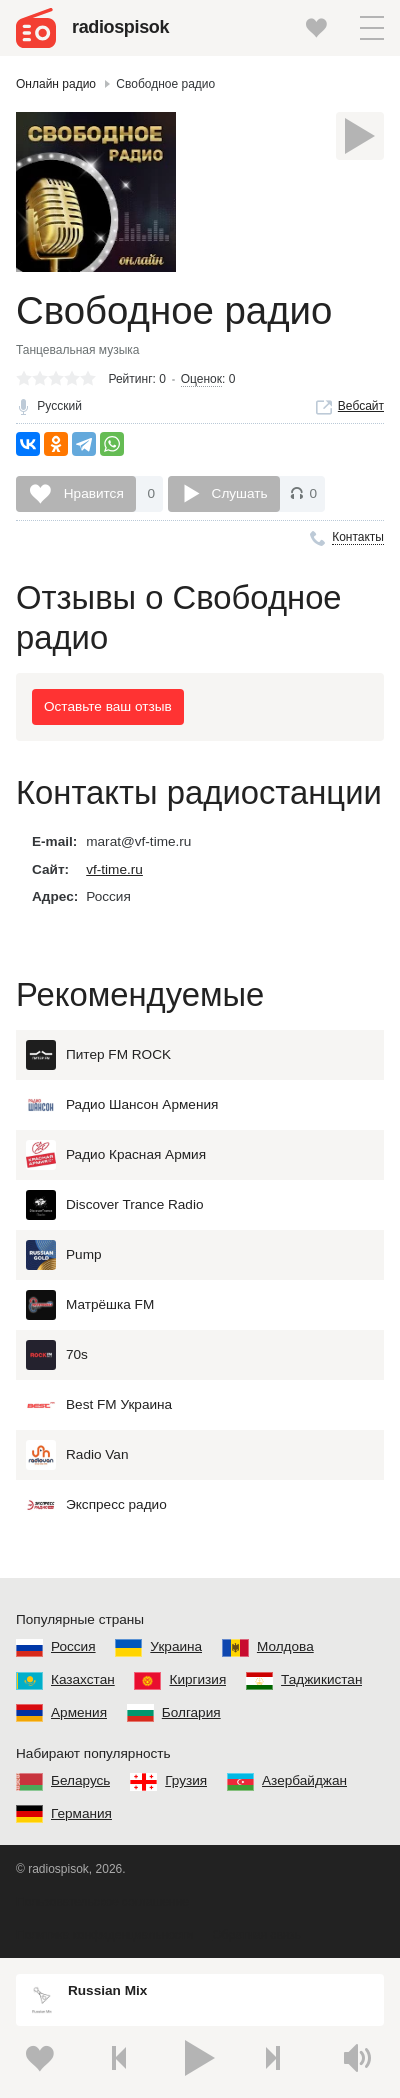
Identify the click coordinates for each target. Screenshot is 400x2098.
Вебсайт (361, 406)
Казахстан (83, 1679)
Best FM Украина (99, 1405)
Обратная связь (256, 1935)
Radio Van (77, 1455)
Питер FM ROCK (98, 1055)
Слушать (240, 493)
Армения (79, 1712)
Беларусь (80, 1780)
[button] (372, 28)
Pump (64, 1255)
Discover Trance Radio (115, 1205)
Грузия (186, 1780)
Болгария (191, 1712)
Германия (81, 1813)
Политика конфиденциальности (104, 1935)
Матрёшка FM (90, 1305)
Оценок (201, 379)
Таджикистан (321, 1679)
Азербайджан (304, 1780)
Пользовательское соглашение (102, 1902)
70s (57, 1355)
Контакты (358, 537)
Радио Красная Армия (116, 1155)
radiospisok (120, 27)
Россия (73, 1646)
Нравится (92, 493)
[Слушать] (360, 136)
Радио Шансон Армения (122, 1105)
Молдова (285, 1646)
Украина (176, 1646)
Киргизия (197, 1679)
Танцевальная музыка (78, 350)
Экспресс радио (96, 1505)
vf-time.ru (114, 869)
